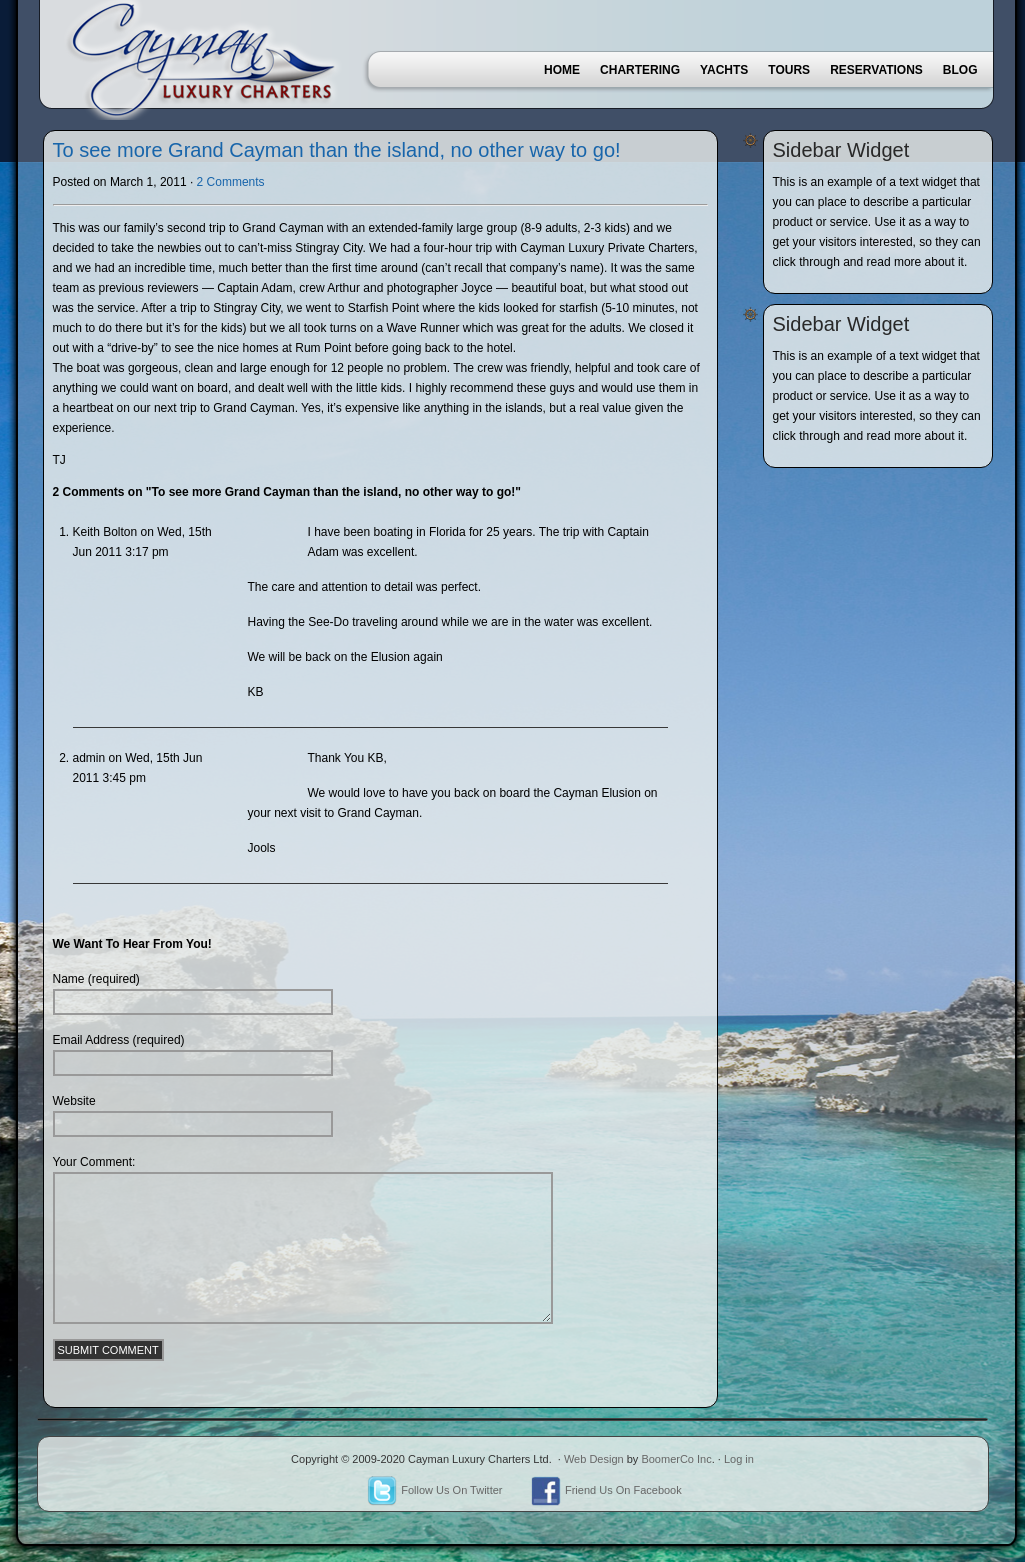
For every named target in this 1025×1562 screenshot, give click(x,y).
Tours (789, 70)
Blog (960, 70)
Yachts (724, 70)
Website (74, 1101)
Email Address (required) (119, 1040)
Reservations (876, 70)
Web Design (594, 1459)
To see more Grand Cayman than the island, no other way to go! (337, 150)
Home (562, 70)
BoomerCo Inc (676, 1459)
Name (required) (96, 979)
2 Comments (231, 182)
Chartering (640, 70)
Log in (739, 1459)
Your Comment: (94, 1162)
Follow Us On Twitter (434, 1490)
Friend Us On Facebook (606, 1490)
